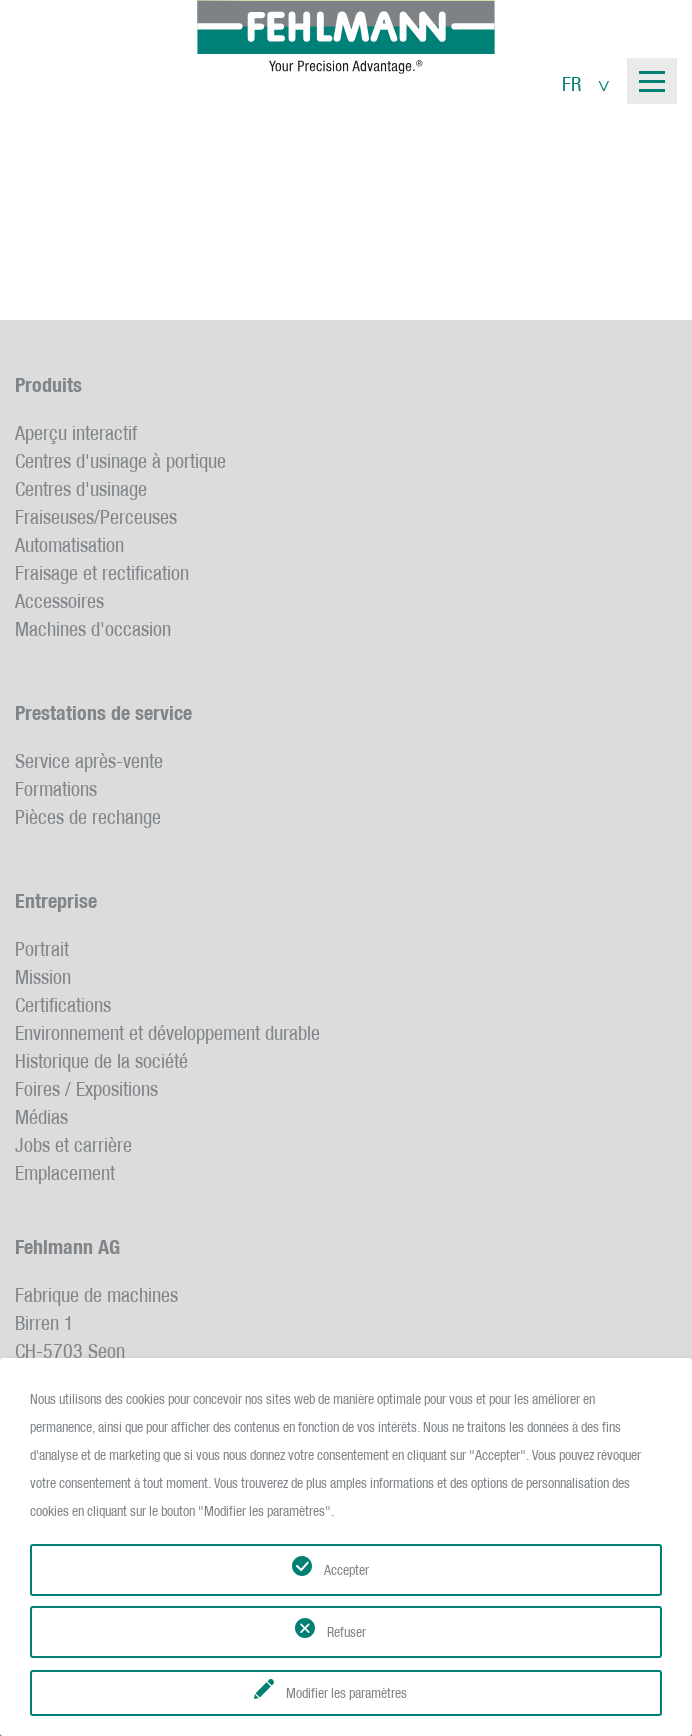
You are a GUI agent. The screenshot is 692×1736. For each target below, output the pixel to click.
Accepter (346, 1570)
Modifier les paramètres (346, 1693)
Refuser (346, 1632)
